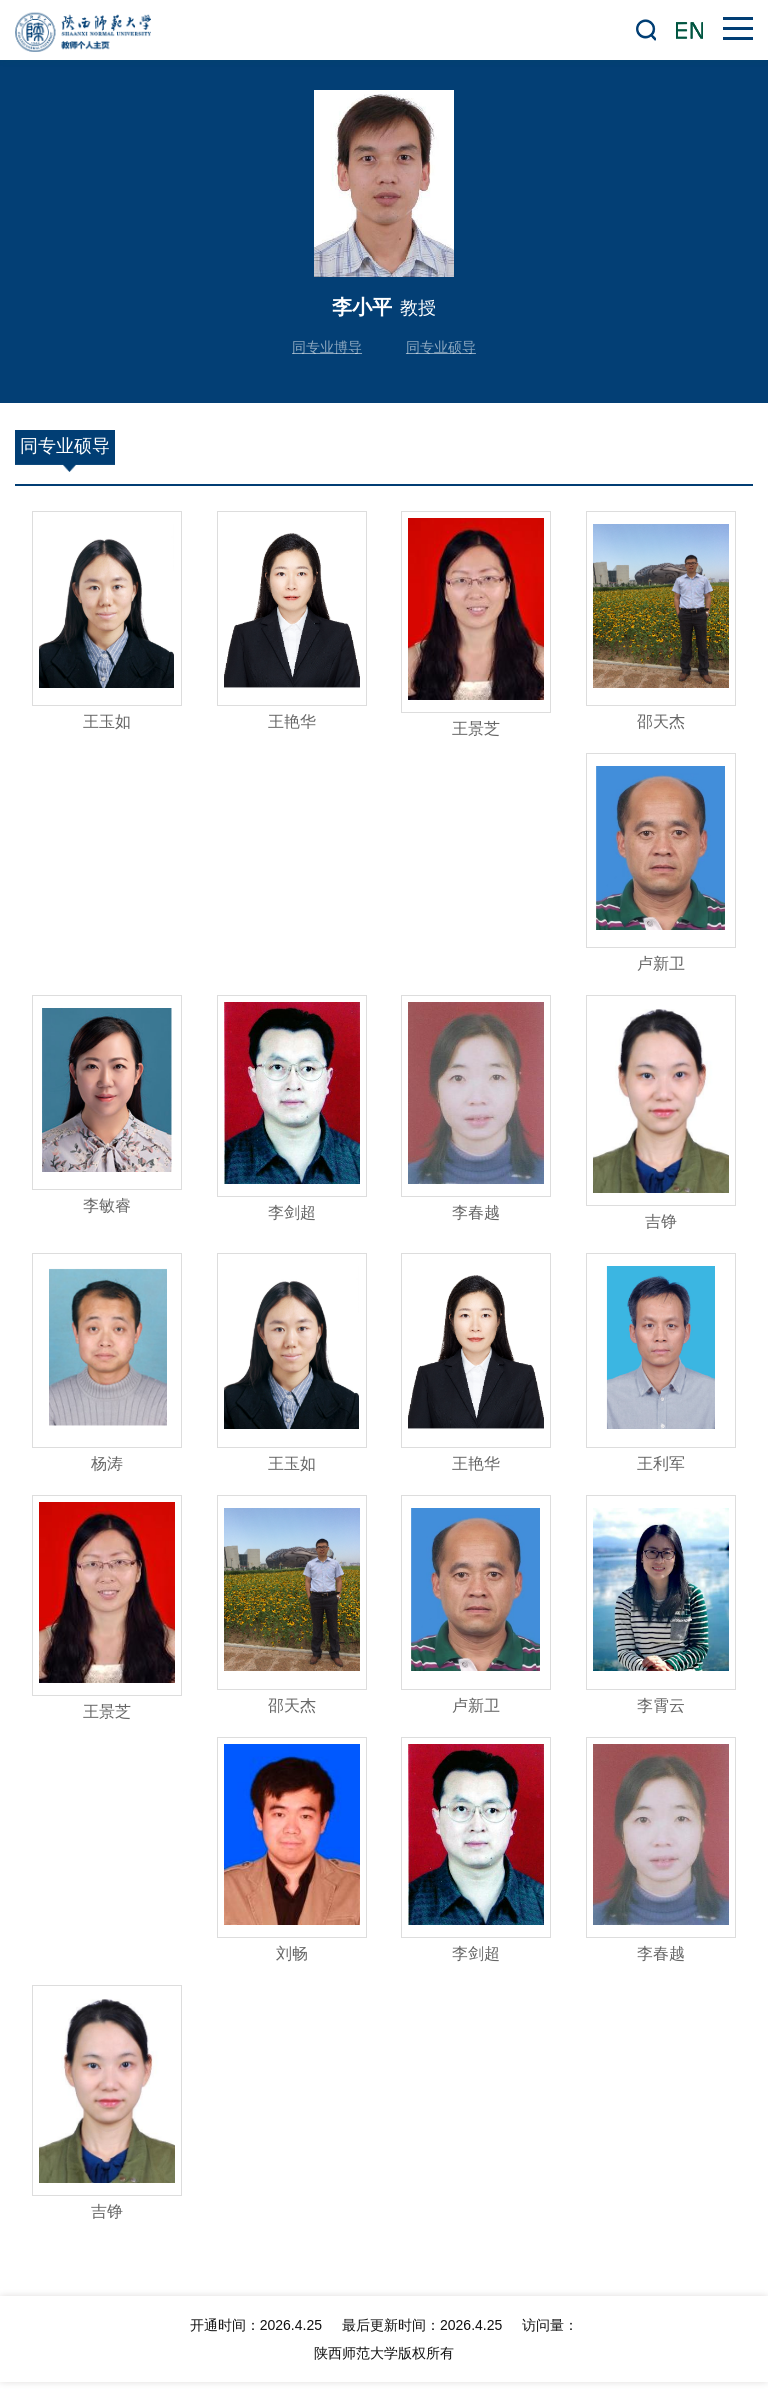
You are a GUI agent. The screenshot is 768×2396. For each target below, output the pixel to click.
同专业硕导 (441, 347)
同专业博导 (327, 347)
